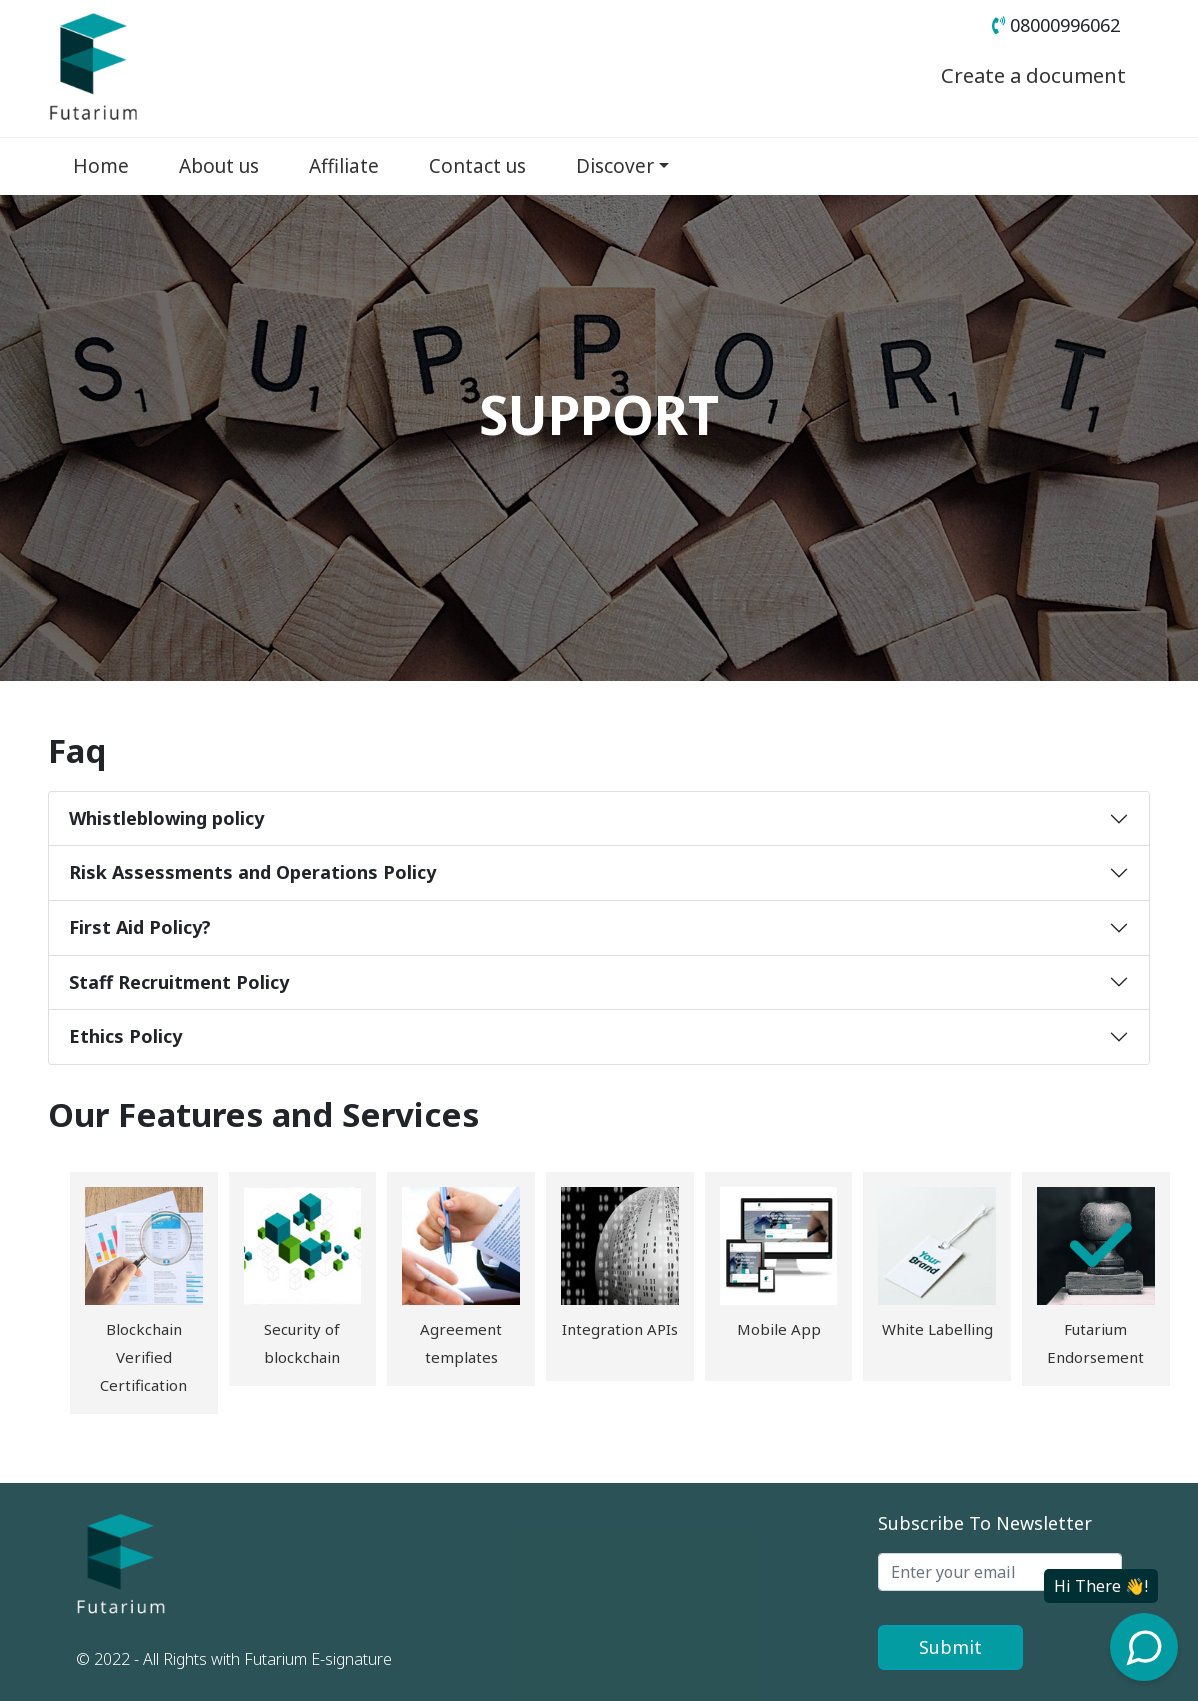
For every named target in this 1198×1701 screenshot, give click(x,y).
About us (219, 166)
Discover (615, 166)
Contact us (477, 166)
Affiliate (344, 166)
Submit (950, 1647)
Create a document (1020, 74)
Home (101, 166)
